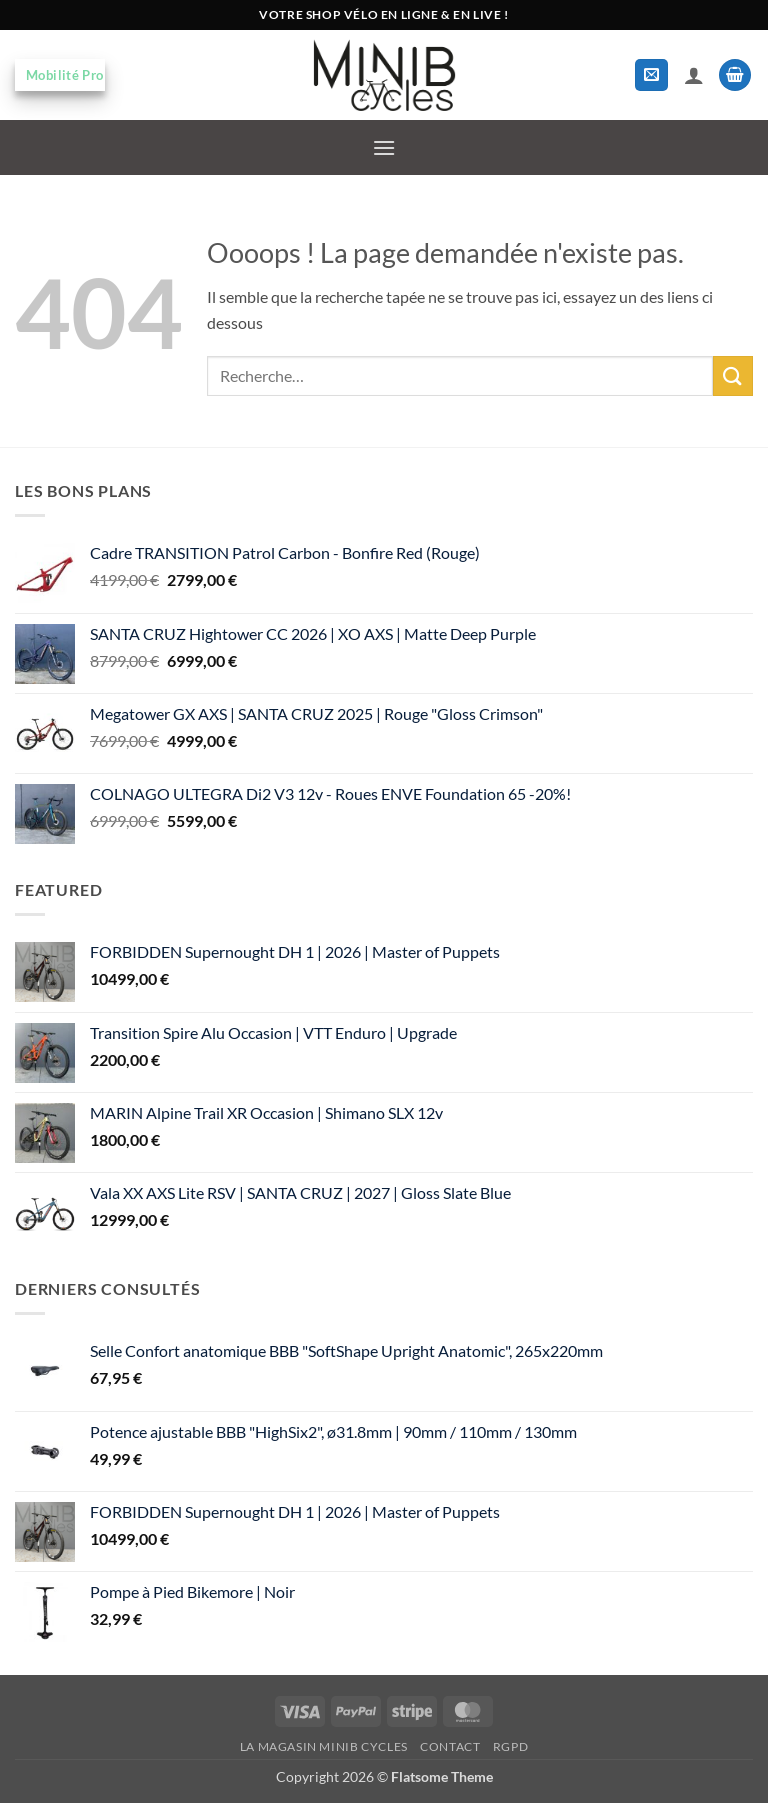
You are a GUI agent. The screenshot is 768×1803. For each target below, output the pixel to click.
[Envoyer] (733, 375)
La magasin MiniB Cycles (324, 1746)
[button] (651, 75)
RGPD (510, 1746)
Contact (450, 1746)
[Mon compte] (694, 75)
